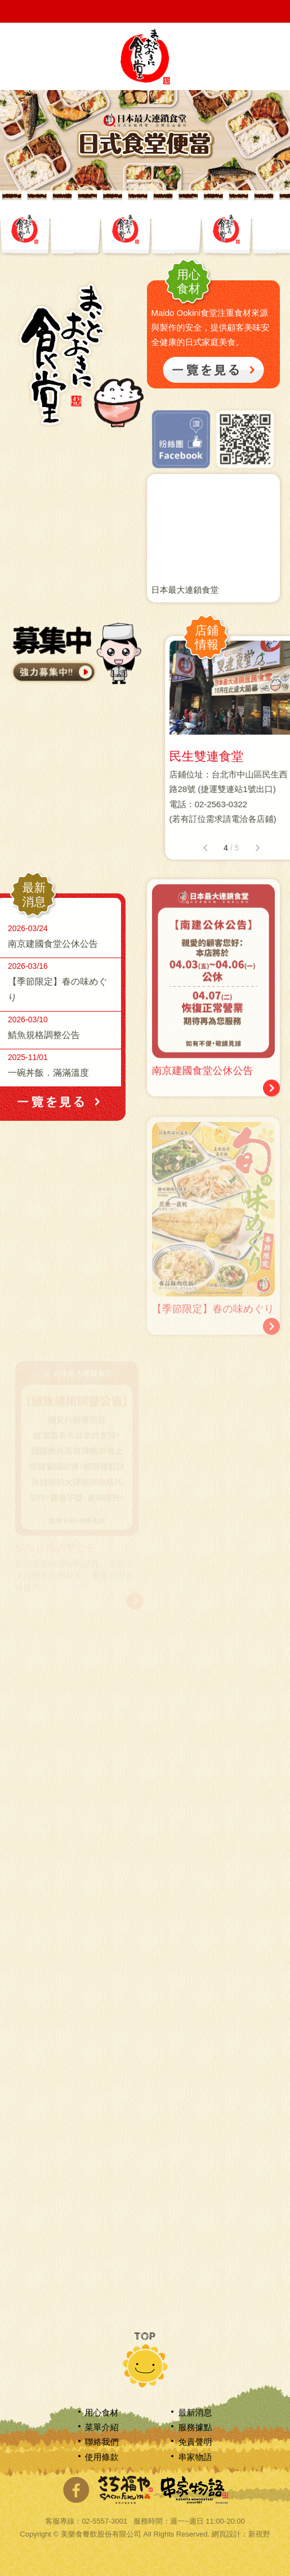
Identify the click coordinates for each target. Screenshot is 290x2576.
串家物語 (195, 2457)
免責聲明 (195, 2442)
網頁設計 (226, 2534)
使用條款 (102, 2457)
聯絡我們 (102, 2442)
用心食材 (102, 2412)
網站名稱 (145, 56)
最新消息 (195, 2412)
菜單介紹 (102, 2427)
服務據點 (195, 2427)
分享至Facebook (76, 2490)
